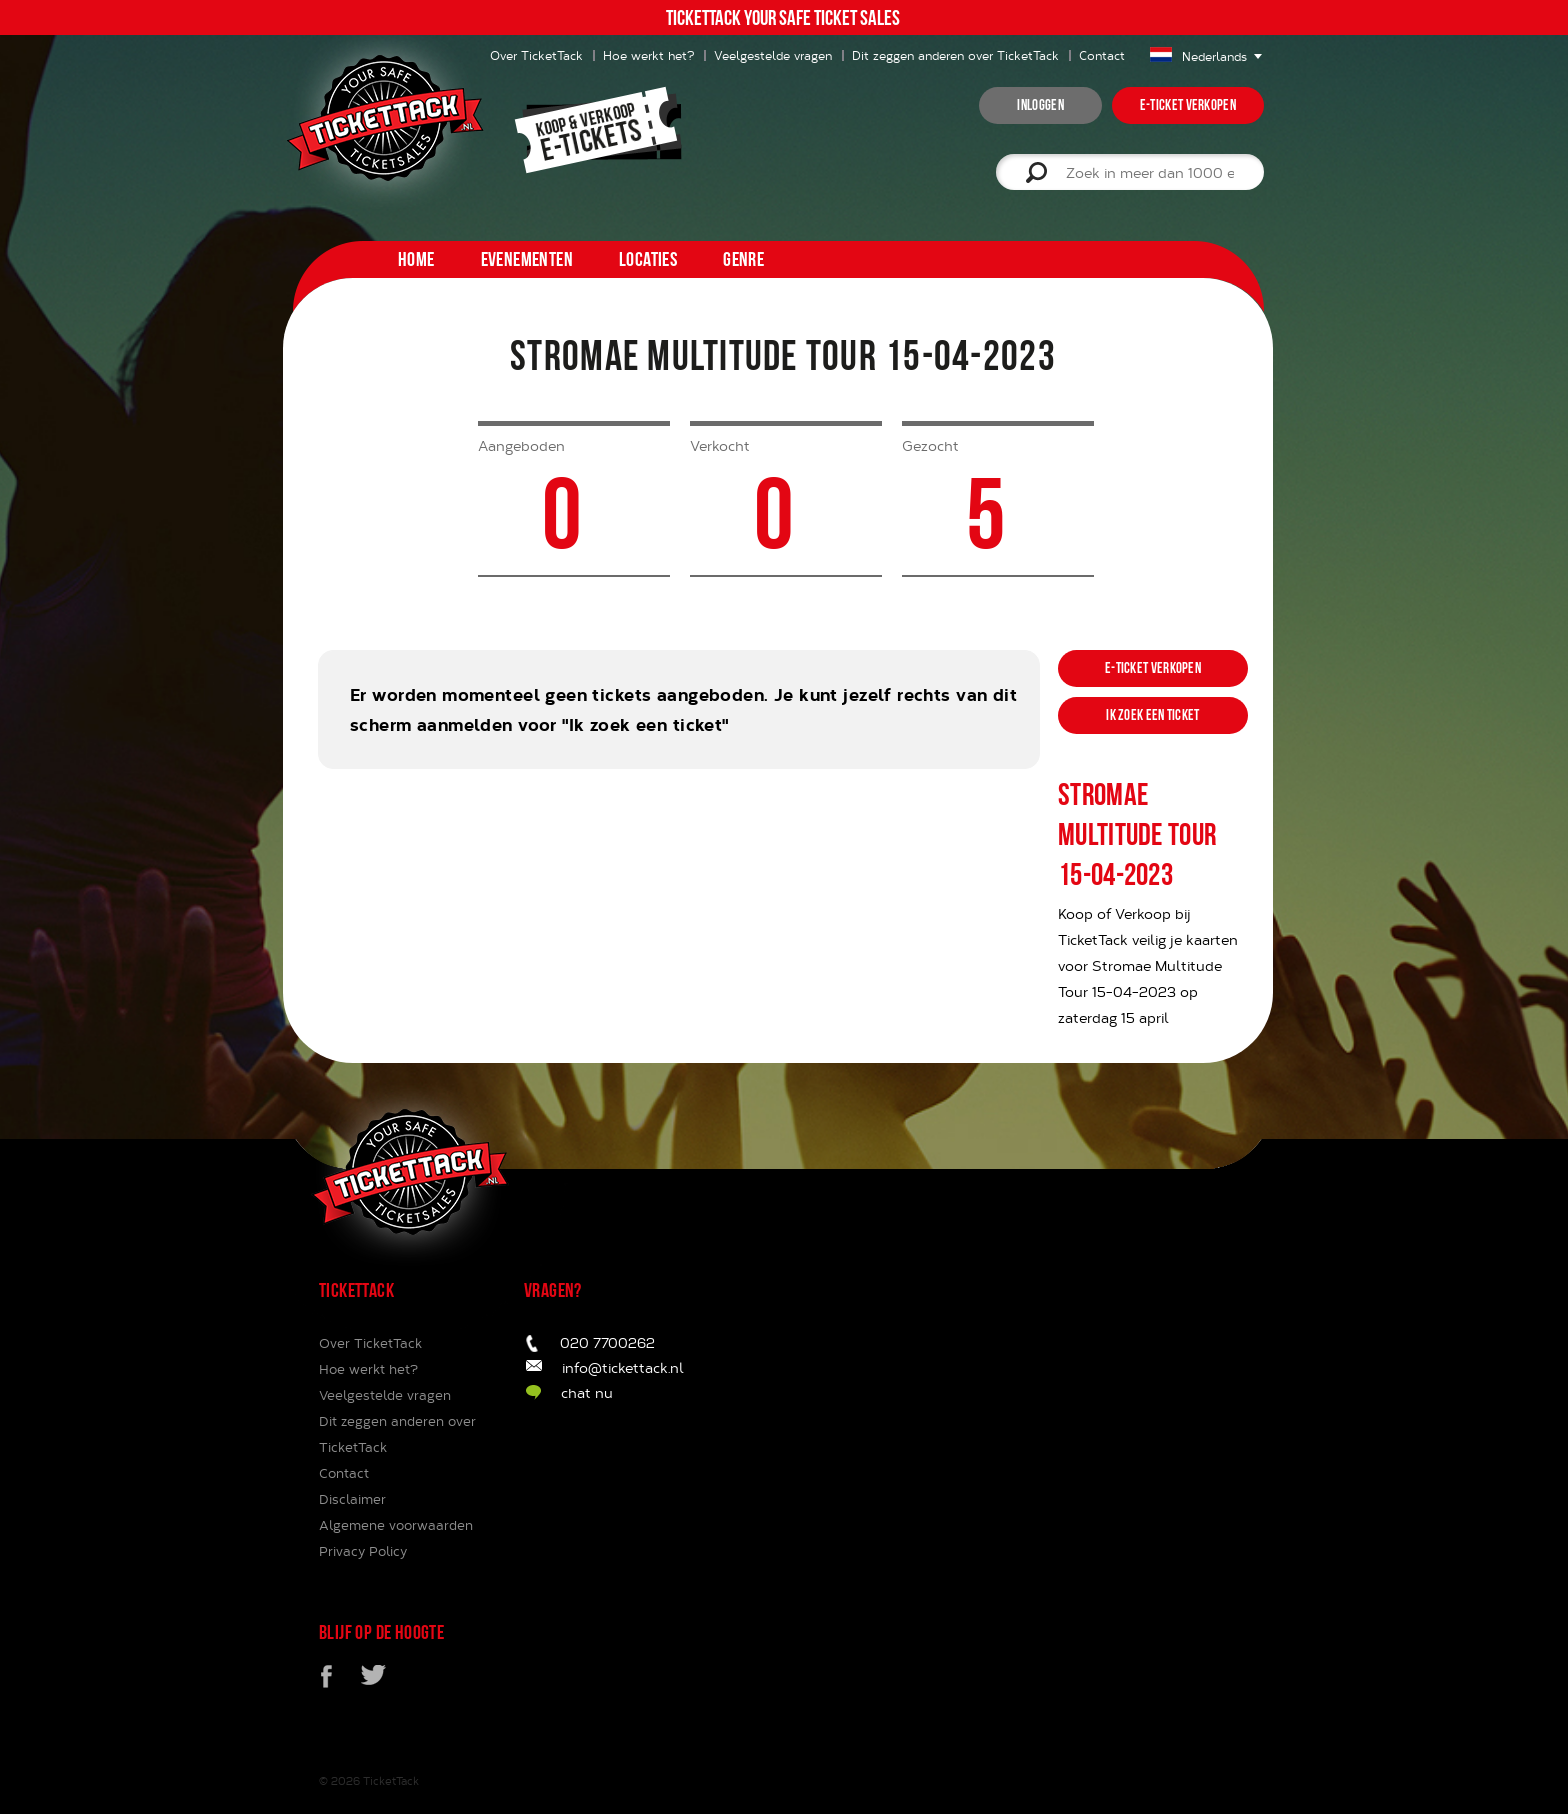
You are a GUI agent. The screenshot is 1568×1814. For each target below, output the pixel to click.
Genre (743, 259)
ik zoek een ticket (1152, 715)
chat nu (587, 1392)
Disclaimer (352, 1499)
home (416, 259)
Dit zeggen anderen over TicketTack (955, 55)
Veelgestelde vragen (773, 55)
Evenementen (527, 259)
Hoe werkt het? (648, 55)
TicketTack (391, 1780)
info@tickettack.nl (623, 1367)
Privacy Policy (363, 1551)
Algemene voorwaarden (396, 1525)
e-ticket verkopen (1188, 105)
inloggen (1040, 105)
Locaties (648, 259)
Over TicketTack (370, 1343)
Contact (1102, 55)
